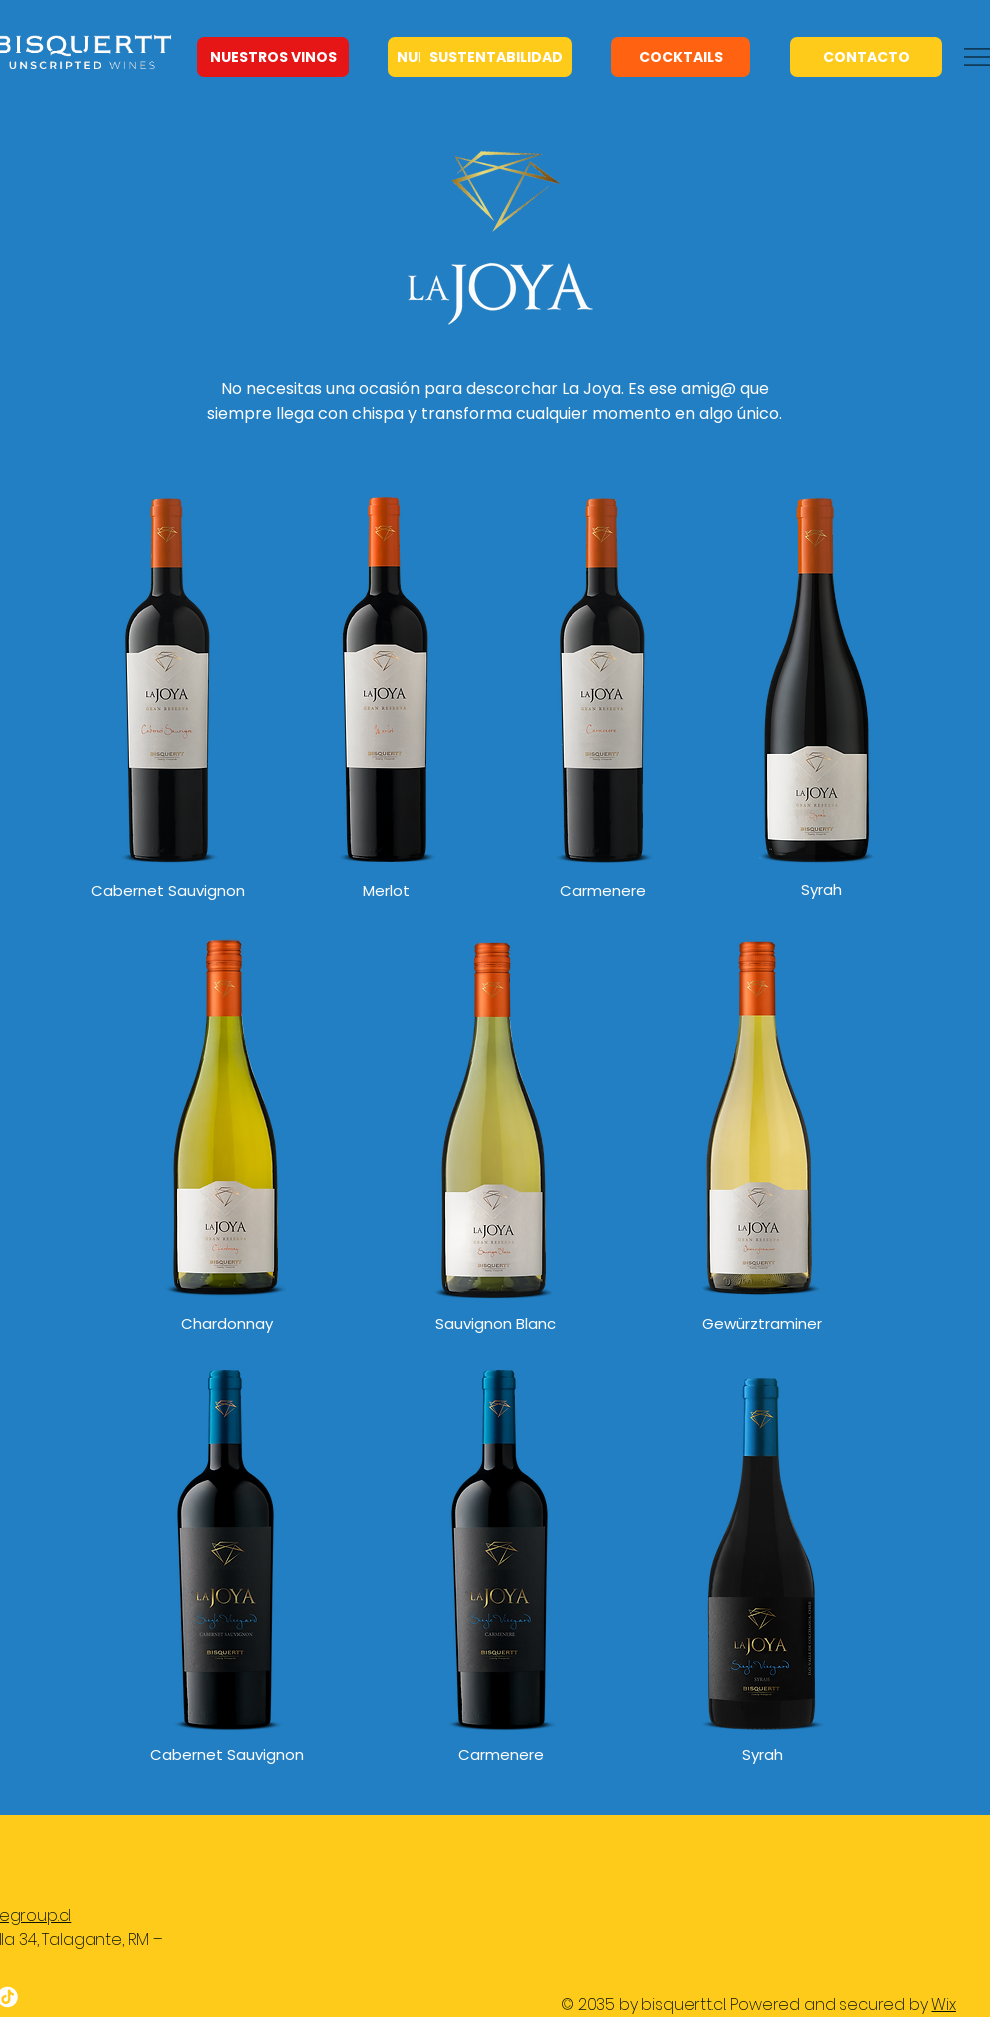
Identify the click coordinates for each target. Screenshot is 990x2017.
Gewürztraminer (762, 1323)
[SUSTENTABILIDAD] (496, 57)
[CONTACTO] (866, 57)
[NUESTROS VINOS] (273, 57)
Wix (943, 2004)
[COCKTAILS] (680, 57)
